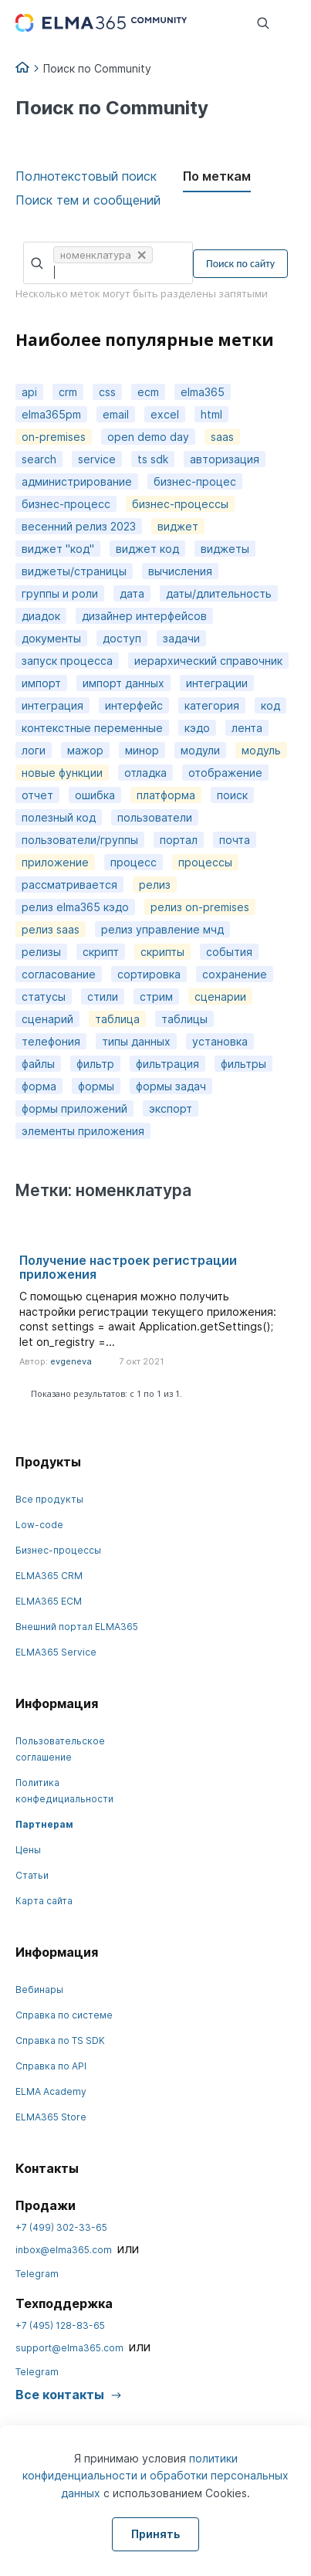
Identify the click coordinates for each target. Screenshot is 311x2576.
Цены (28, 1850)
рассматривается (69, 884)
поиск (232, 795)
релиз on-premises (199, 906)
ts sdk (152, 459)
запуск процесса (67, 660)
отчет (37, 795)
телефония (51, 1041)
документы (51, 638)
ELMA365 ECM (48, 1601)
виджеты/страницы (74, 571)
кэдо (197, 727)
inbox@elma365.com (63, 2250)
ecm (148, 391)
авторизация (224, 459)
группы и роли (60, 593)
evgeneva (71, 1361)
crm (68, 391)
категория (211, 705)
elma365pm (51, 414)
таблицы (184, 1018)
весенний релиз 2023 (79, 526)
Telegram (37, 2273)
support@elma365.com (69, 2348)
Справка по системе (64, 2015)
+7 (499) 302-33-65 (61, 2227)
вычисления (180, 571)
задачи (181, 638)
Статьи (32, 1875)
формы (96, 1086)
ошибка (95, 795)
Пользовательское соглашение (60, 1749)
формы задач (171, 1086)
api (29, 391)
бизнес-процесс (66, 503)
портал (179, 839)
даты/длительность (219, 593)
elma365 (203, 391)
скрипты (162, 951)
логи (34, 750)
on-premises (54, 436)
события (229, 951)
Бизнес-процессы (58, 1550)
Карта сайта (44, 1901)
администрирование (77, 481)
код (270, 705)
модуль (261, 750)
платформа (166, 795)
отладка (145, 772)
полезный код (59, 817)
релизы (41, 951)
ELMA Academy (50, 2091)
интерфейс (134, 705)
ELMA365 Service (55, 1652)
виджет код (147, 548)
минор (142, 750)
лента (247, 727)
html (211, 414)
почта (234, 839)
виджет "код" (58, 548)
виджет (177, 526)
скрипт (101, 951)
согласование (59, 974)
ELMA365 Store (50, 2117)
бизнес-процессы (180, 503)
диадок (41, 615)
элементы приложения (83, 1130)
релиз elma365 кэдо (75, 906)
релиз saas (50, 929)
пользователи (154, 817)
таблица (117, 1018)
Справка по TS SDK (60, 2040)
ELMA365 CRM (49, 1575)
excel (164, 414)
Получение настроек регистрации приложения (128, 1267)
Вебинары (39, 1989)
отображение (225, 772)
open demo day (148, 436)
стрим (156, 996)
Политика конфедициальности (64, 1791)
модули (200, 750)
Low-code (39, 1524)
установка (220, 1041)
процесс (133, 862)
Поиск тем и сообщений (88, 200)
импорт (41, 683)
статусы (44, 996)
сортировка (149, 974)
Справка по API (50, 2066)
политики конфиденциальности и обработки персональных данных (155, 2476)
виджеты (225, 548)
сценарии (220, 996)
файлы (38, 1063)
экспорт (170, 1108)
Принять (155, 2533)
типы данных (136, 1041)
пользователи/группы (80, 839)
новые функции (62, 772)
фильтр (95, 1063)
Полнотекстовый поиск (86, 176)
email (116, 414)
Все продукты (49, 1499)
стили (102, 996)
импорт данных (123, 683)
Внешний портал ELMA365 (76, 1626)
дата (132, 593)
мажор (85, 750)
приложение (55, 862)
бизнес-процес (195, 481)
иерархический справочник (208, 660)
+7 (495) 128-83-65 (60, 2325)
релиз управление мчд (162, 929)
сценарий (47, 1018)
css (107, 391)
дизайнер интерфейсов (144, 615)
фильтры (243, 1063)
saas (222, 436)
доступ (122, 638)
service (97, 459)
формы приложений (74, 1108)
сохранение (234, 974)
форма (39, 1086)
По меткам (217, 176)
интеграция (52, 705)
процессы (205, 862)
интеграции (217, 683)
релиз (155, 884)
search (39, 459)
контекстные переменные (92, 727)
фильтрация (167, 1063)
